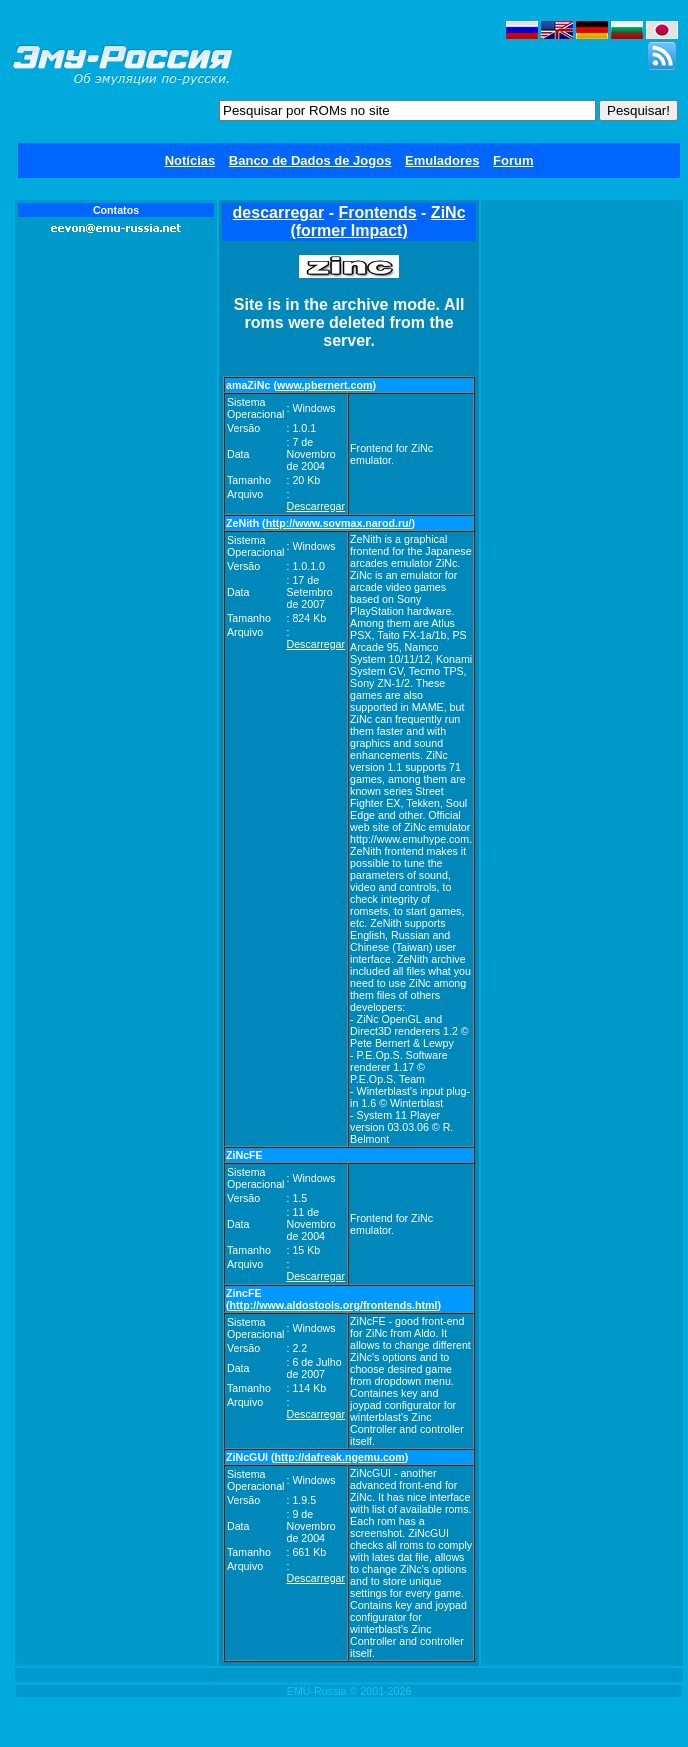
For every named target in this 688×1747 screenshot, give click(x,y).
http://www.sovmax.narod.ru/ (339, 523)
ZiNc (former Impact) (377, 221)
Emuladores (442, 160)
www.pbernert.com (325, 385)
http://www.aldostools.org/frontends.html (334, 1305)
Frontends (377, 212)
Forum (513, 160)
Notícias (190, 160)
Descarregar (315, 506)
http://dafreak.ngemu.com (340, 1457)
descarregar (279, 212)
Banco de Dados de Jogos (310, 160)
